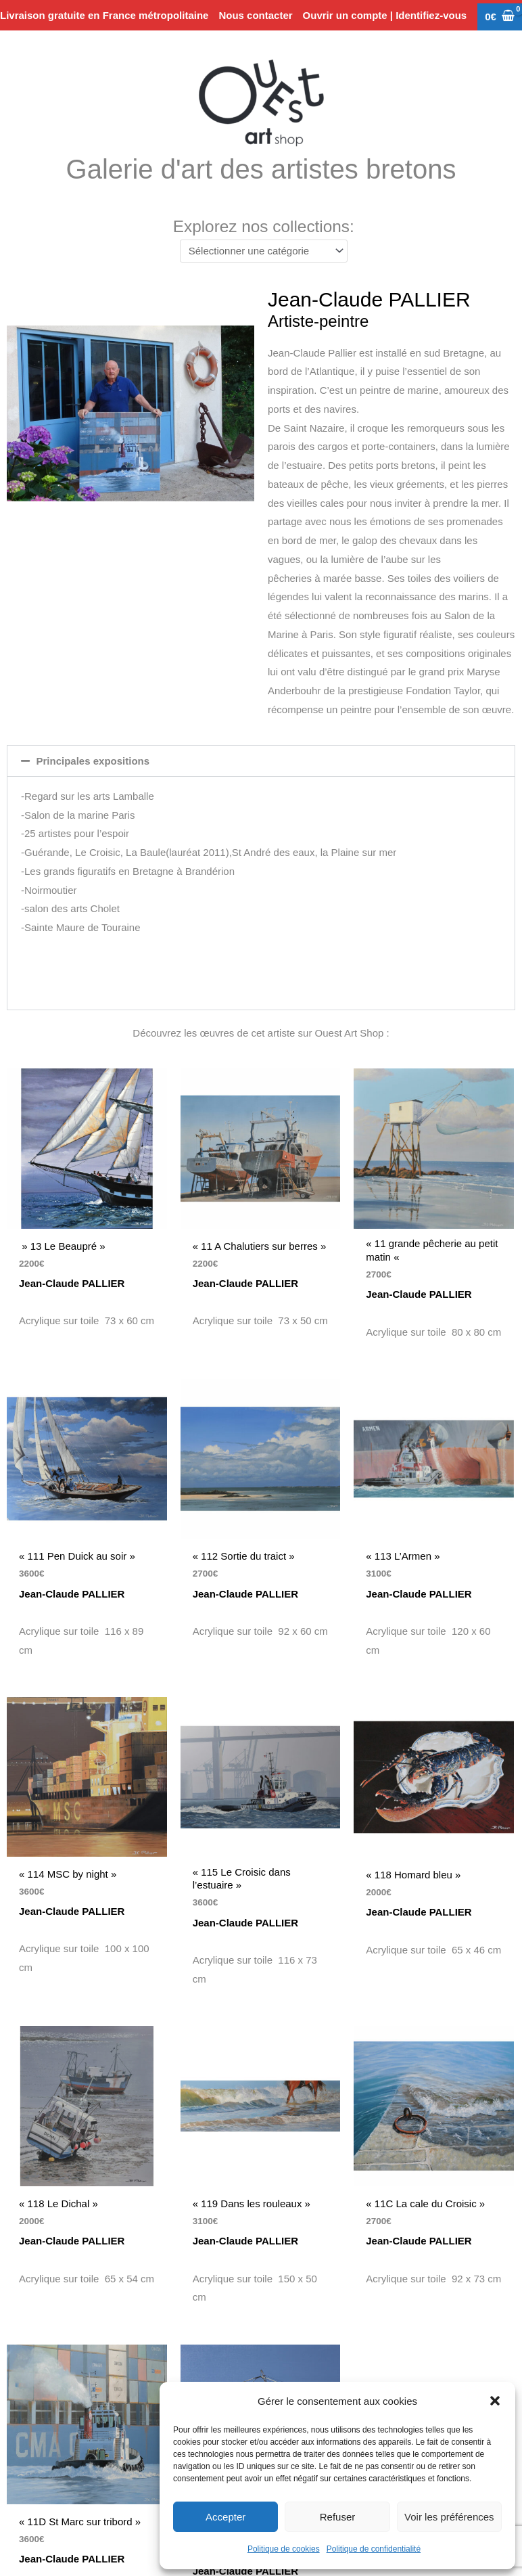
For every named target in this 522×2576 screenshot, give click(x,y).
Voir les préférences (449, 2517)
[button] (495, 2401)
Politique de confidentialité (374, 2549)
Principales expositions (93, 761)
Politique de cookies (283, 2549)
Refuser (338, 2517)
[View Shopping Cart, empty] (499, 17)
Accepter (225, 2517)
